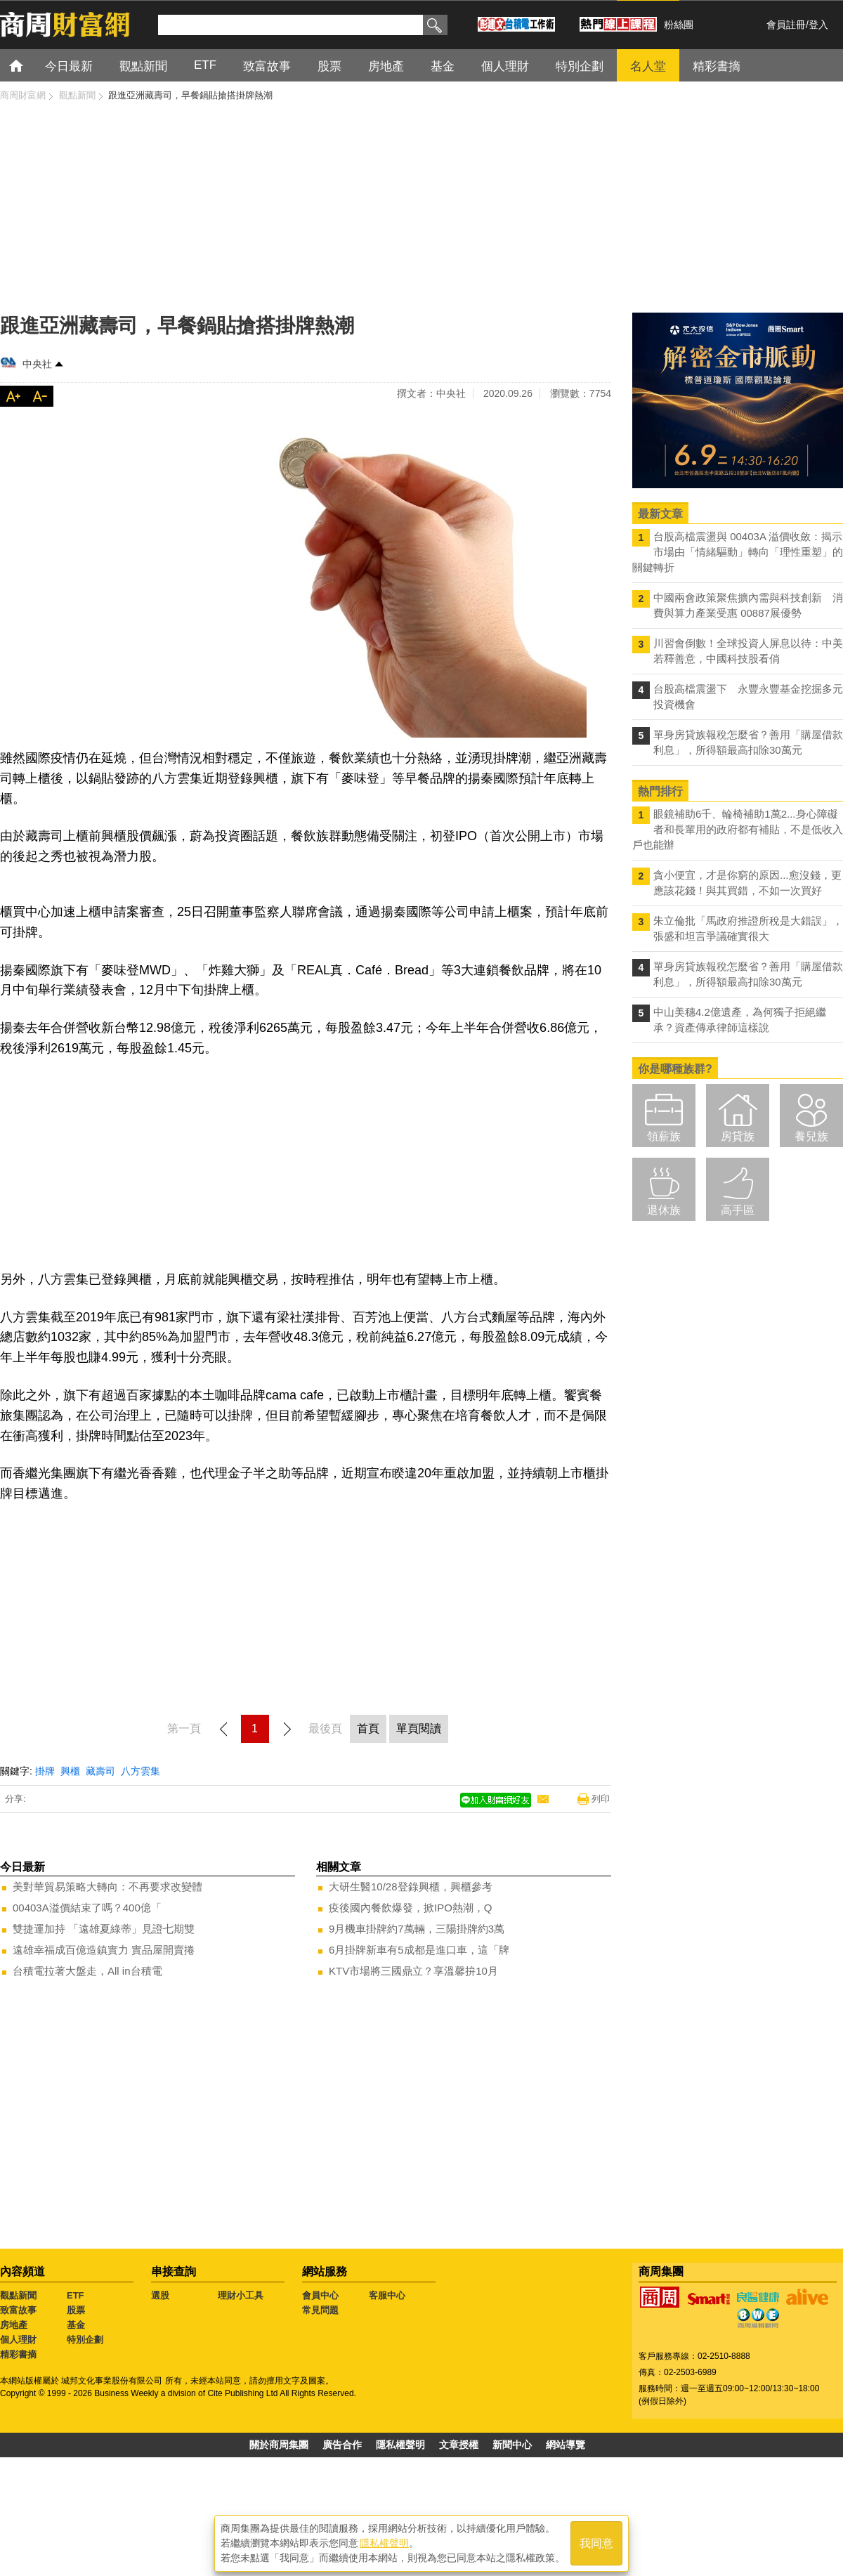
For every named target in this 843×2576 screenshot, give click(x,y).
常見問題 (320, 2310)
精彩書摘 (18, 2354)
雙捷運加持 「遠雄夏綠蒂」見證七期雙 (104, 1929)
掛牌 (45, 1771)
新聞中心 (512, 2444)
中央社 (37, 364)
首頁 (29, 65)
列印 (601, 1798)
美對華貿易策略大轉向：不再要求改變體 (107, 1886)
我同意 (596, 2542)
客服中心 (387, 2295)
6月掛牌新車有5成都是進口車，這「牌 (419, 1950)
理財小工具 (240, 2295)
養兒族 (811, 1136)
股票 (76, 2310)
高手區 (737, 1210)
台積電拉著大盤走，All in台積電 (87, 1971)
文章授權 (458, 2444)
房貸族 (737, 1136)
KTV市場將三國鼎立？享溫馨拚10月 (413, 1971)
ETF (75, 2295)
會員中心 (320, 2295)
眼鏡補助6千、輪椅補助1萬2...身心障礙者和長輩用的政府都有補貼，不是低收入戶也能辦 (737, 829)
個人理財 (18, 2339)
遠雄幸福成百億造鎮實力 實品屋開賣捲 (104, 1950)
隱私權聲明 (400, 2444)
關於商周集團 (278, 2444)
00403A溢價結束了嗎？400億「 (87, 1908)
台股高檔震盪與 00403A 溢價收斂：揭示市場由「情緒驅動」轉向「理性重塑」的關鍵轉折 (737, 551)
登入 (818, 24)
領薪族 (664, 1136)
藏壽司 (100, 1771)
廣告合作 (342, 2444)
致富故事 (18, 2310)
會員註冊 (786, 24)
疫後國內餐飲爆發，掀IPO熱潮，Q (410, 1908)
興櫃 (70, 1771)
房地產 (13, 2325)
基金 (76, 2325)
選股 (160, 2295)
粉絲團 (678, 24)
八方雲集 (140, 1771)
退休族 (664, 1210)
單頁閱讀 (418, 1728)
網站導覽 (565, 2444)
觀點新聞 (18, 2295)
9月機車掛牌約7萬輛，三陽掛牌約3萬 (416, 1929)
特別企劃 (85, 2339)
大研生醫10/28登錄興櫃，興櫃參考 (410, 1886)
